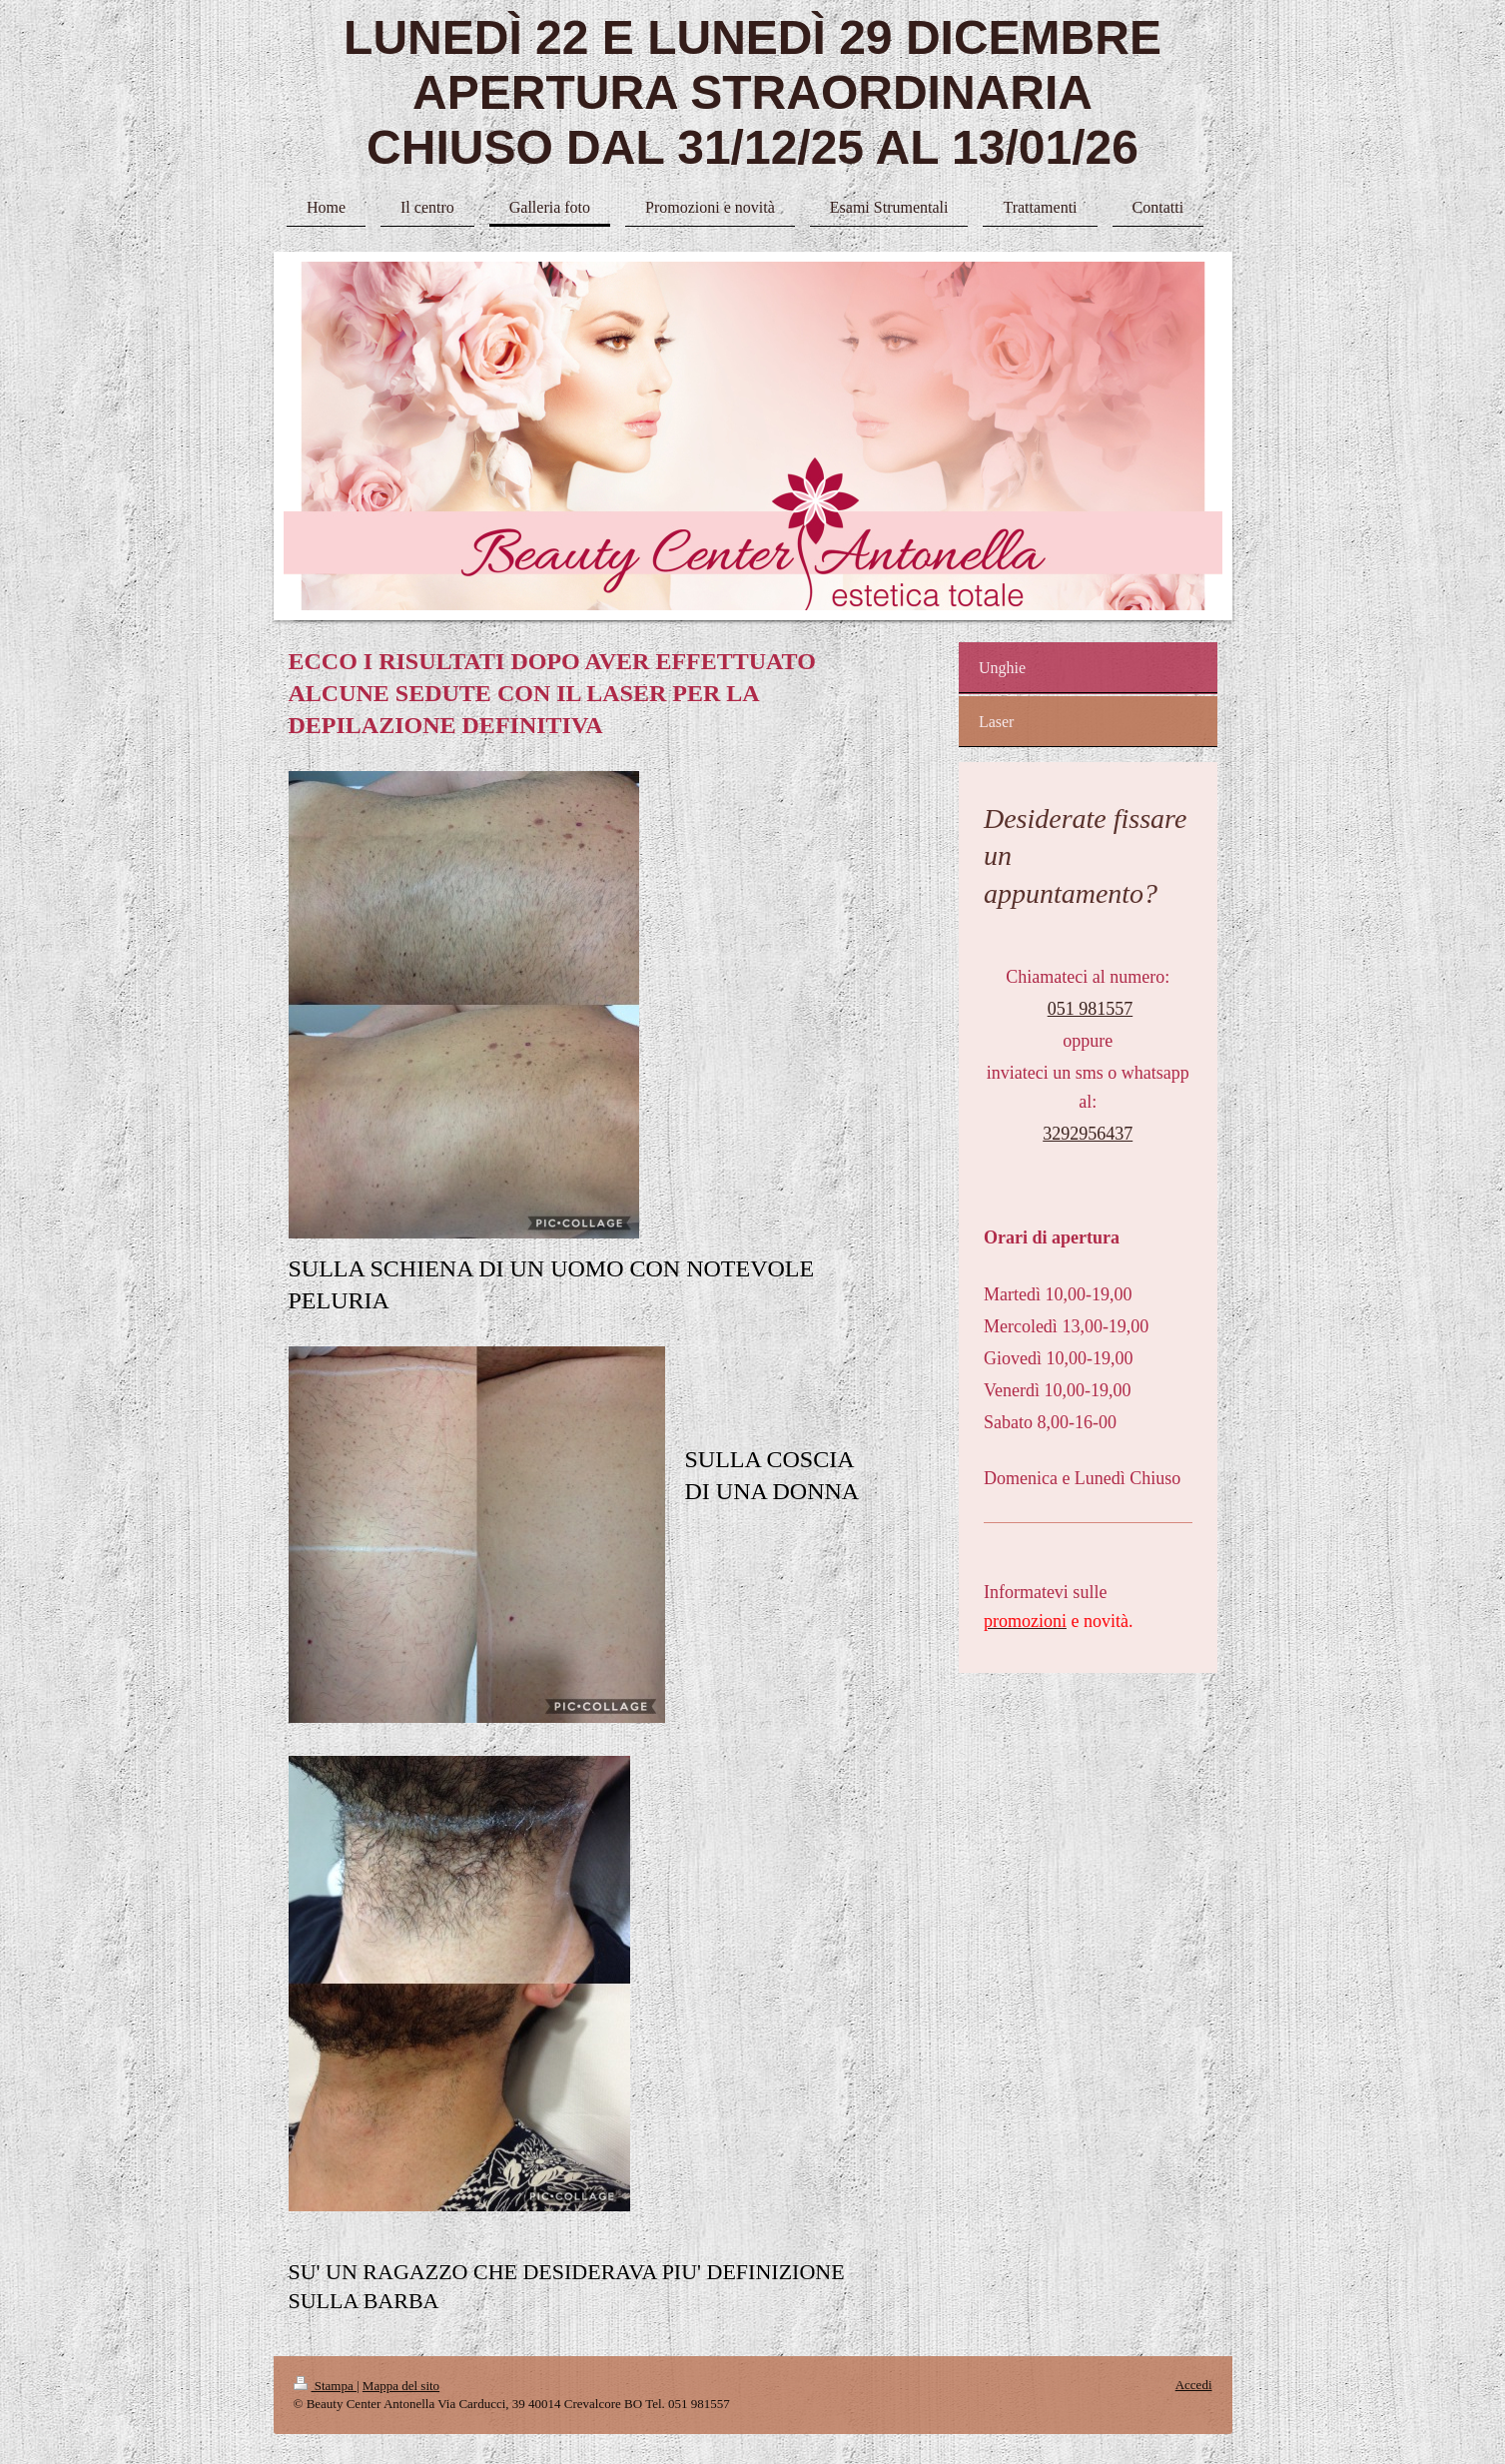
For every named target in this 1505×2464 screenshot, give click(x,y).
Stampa (326, 2385)
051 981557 (1090, 1009)
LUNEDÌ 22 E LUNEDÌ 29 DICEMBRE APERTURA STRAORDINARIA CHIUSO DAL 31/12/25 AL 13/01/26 (752, 92)
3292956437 (1087, 1134)
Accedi (1193, 2384)
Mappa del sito (401, 2385)
